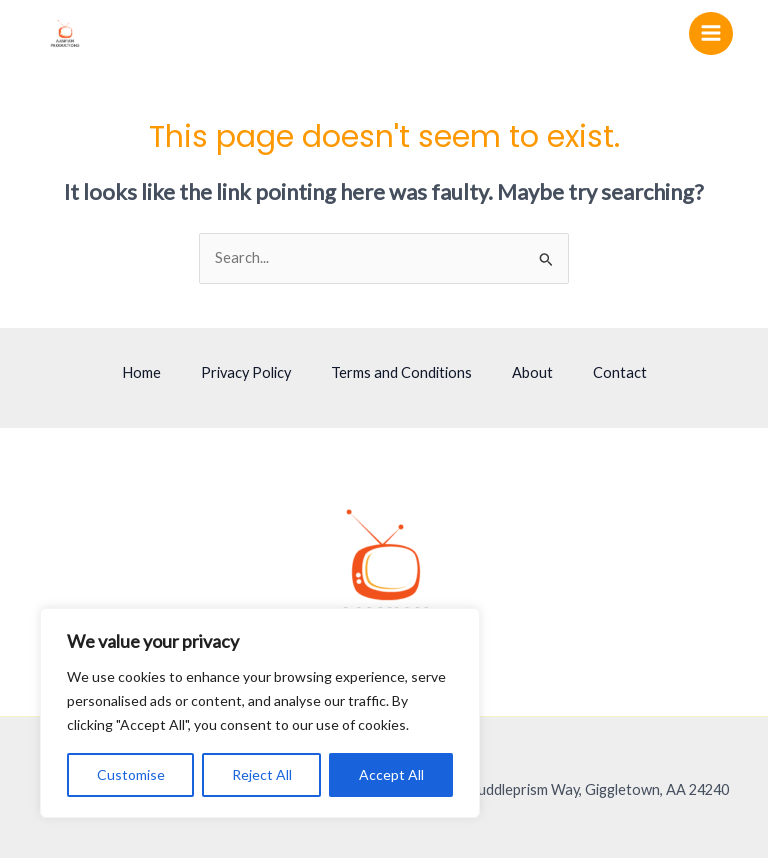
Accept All (391, 774)
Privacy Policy (246, 372)
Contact (620, 372)
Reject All (262, 774)
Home (141, 372)
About (532, 372)
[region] (260, 713)
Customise (131, 774)
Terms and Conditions (401, 372)
